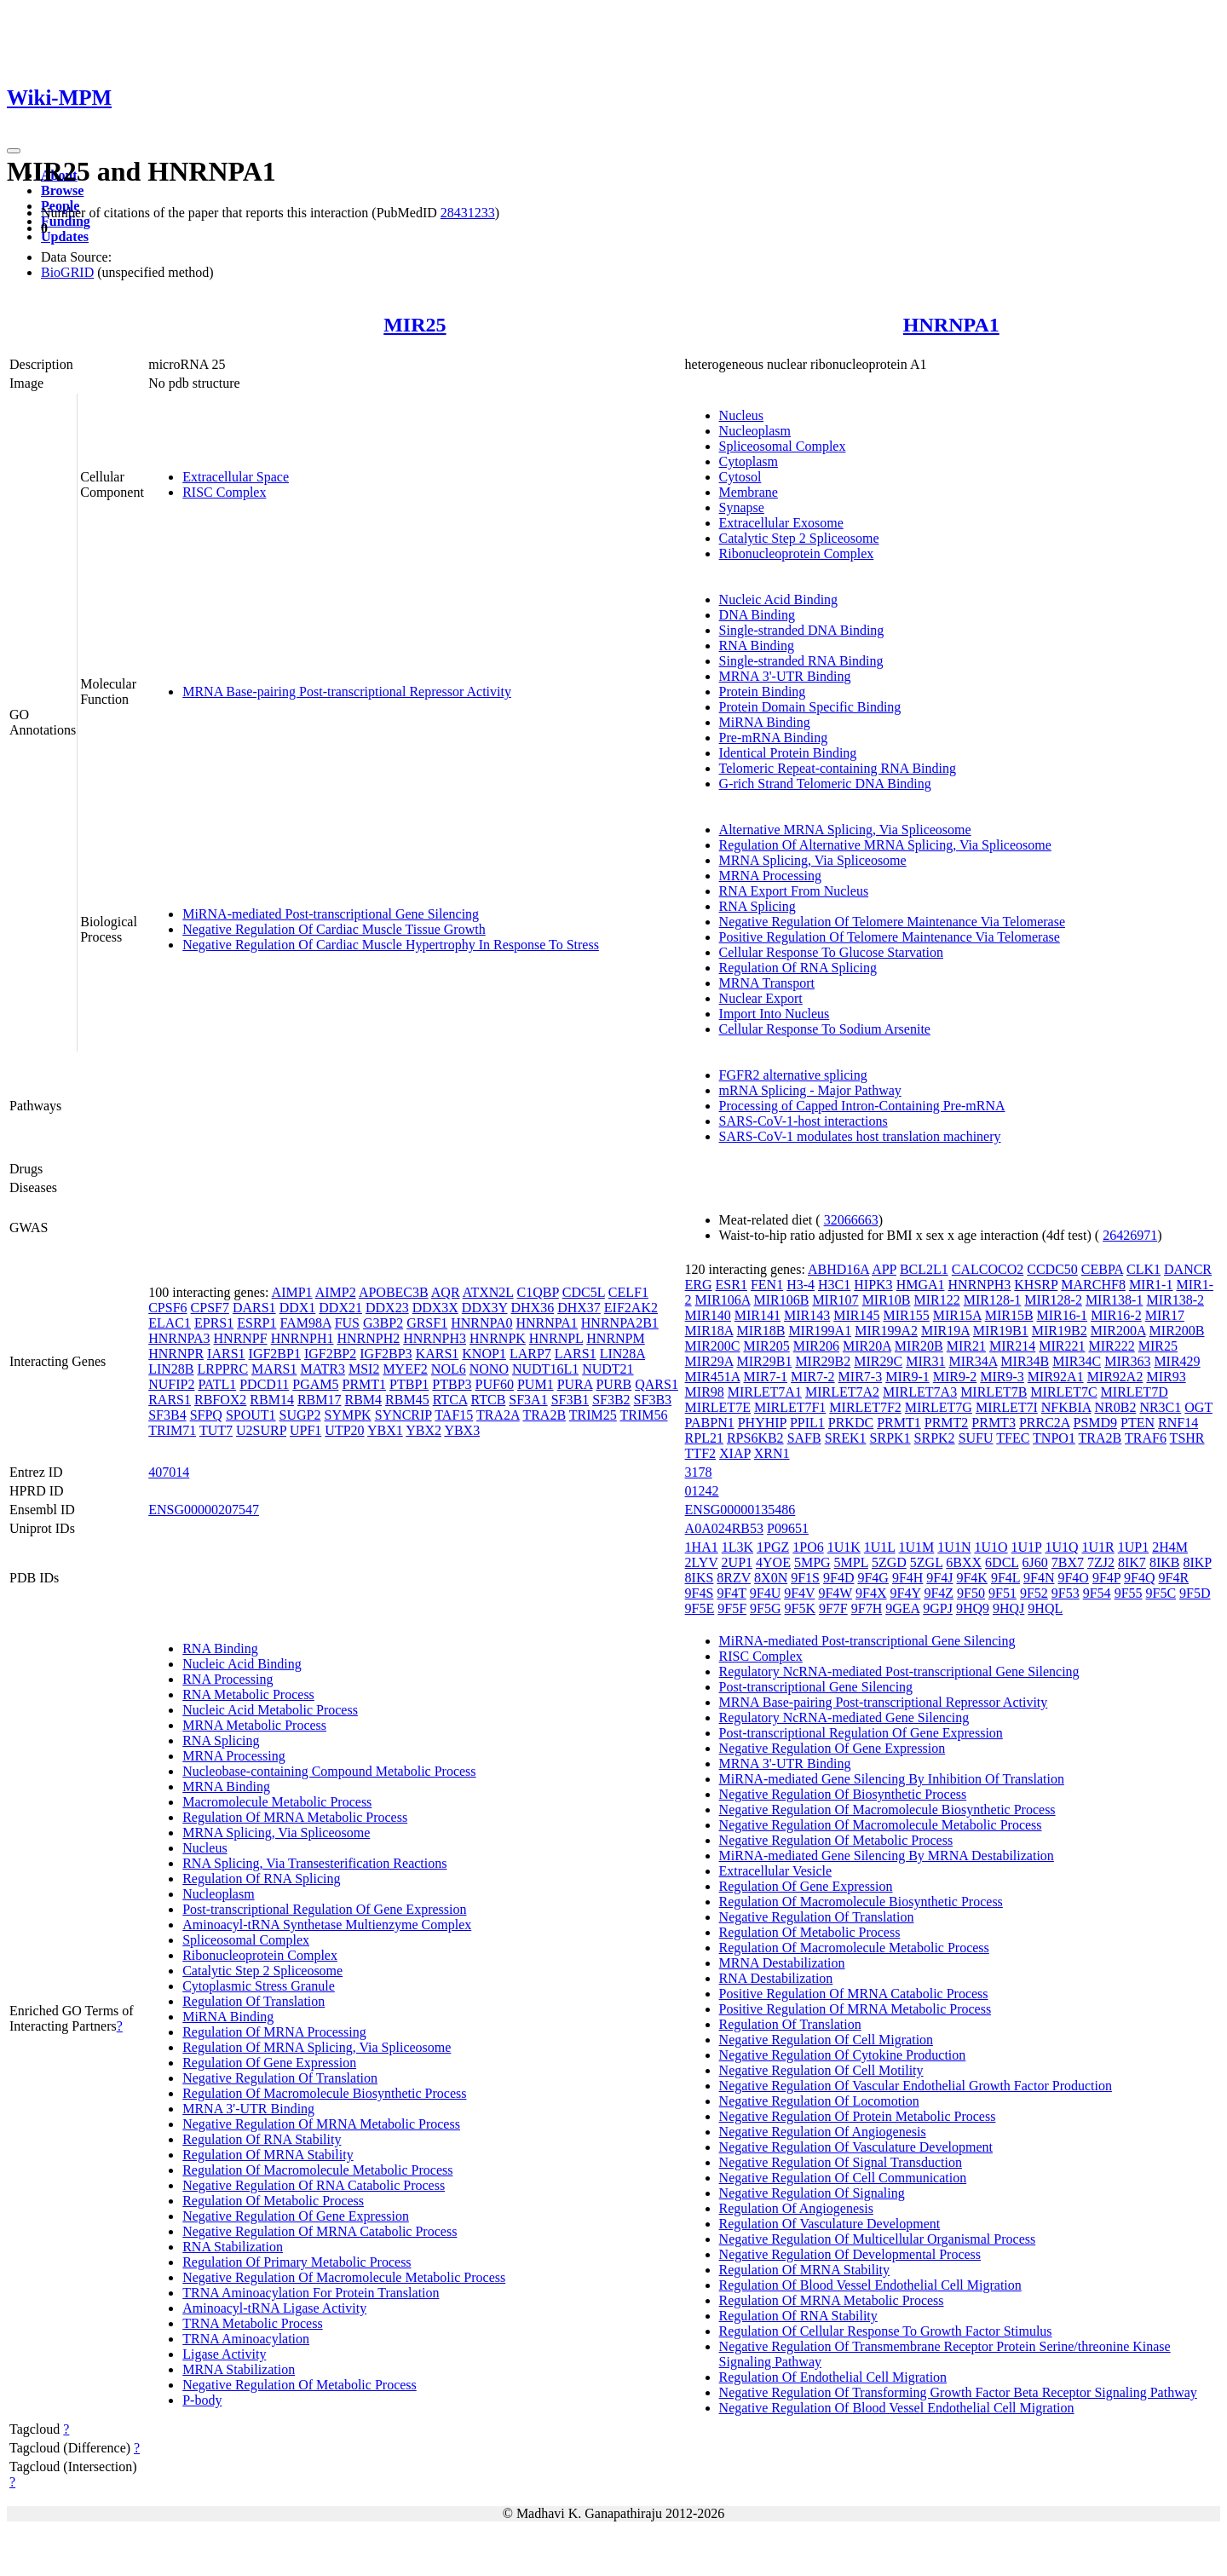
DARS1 (254, 1307)
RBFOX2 (220, 1399)
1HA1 (701, 1547)
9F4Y (905, 1593)
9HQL (1045, 1608)
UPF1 (305, 1430)
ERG (698, 1284)
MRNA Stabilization (238, 2369)
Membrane (748, 492)
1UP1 (1133, 1547)
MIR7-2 (813, 1376)
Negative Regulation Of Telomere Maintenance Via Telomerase (892, 921)
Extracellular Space (235, 477)
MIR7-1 (765, 1376)
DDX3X (435, 1307)
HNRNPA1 (951, 325)
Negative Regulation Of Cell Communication (843, 2177)
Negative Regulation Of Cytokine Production (842, 2055)
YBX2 (423, 1430)
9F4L (1005, 1577)
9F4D (838, 1577)
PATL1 (217, 1384)
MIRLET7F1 (790, 1407)
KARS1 (437, 1353)
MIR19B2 (1059, 1330)
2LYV (701, 1562)
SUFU (976, 1438)
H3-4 (800, 1284)
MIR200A (1118, 1330)
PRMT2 (947, 1422)
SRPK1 (890, 1438)
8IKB (1164, 1562)
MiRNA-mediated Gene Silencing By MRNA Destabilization (886, 1855)
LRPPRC (223, 1369)
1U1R (1098, 1547)
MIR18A (709, 1330)
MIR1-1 (1151, 1284)
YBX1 (385, 1430)
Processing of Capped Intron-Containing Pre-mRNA (862, 1105)
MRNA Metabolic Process (254, 1725)
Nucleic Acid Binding (778, 599)
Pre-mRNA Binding (773, 737)
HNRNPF (241, 1338)
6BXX (964, 1562)
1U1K (844, 1547)
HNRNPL (556, 1338)
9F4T (731, 1593)
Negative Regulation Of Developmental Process (850, 2254)
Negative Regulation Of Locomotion (819, 2101)
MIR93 (1165, 1376)
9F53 (1065, 1593)
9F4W (835, 1593)
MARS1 (274, 1369)
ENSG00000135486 (740, 1509)
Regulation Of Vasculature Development (830, 2223)
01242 (702, 1491)
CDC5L (583, 1292)
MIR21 (966, 1346)
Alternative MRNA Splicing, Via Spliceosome (845, 829)
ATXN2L (488, 1292)
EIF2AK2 (631, 1307)
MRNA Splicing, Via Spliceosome (813, 860)
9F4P (1106, 1577)
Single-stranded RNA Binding (801, 661)
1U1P (1026, 1547)
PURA (575, 1384)
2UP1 (737, 1562)
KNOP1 (484, 1353)
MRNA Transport (767, 983)
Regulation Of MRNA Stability (267, 2154)
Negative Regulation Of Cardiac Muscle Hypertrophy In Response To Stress (390, 944)
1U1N (954, 1547)
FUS (347, 1323)
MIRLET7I (1007, 1407)
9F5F (731, 1608)
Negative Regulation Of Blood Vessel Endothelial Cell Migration (896, 2407)
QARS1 (656, 1384)
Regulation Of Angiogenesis (796, 2208)
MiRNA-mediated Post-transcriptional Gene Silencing (330, 914)
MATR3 (322, 1369)
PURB (613, 1384)
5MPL (851, 1562)
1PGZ (773, 1547)
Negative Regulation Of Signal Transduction (840, 2162)
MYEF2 (405, 1369)
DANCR (1188, 1269)
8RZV (734, 1577)
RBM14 (272, 1399)
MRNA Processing (770, 875)
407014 (168, 1472)
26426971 (1130, 1235)
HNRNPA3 (179, 1338)
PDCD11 (264, 1384)
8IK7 (1132, 1562)
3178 (698, 1472)
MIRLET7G (938, 1407)
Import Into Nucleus (774, 1013)
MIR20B (919, 1346)
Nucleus (741, 415)
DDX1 (297, 1307)
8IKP (1197, 1562)
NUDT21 (607, 1369)
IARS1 (226, 1353)
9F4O (1072, 1577)
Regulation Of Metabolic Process (273, 2200)
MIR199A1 (819, 1330)
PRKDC (850, 1422)
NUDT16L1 (545, 1369)
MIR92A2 (1115, 1376)
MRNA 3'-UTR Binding (785, 676)
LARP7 (530, 1353)
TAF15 (454, 1415)
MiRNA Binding (764, 722)
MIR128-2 (1053, 1300)
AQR (445, 1292)
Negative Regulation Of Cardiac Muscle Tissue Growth (334, 929)
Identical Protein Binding (788, 753)
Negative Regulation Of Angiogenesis (822, 2131)
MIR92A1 (1056, 1376)
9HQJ (1008, 1608)
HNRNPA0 (481, 1323)
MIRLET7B (993, 1392)
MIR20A (867, 1346)
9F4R (1174, 1577)
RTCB (487, 1399)
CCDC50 (1052, 1269)
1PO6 (807, 1547)
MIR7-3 (860, 1376)
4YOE (773, 1562)
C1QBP (538, 1292)
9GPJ (938, 1608)
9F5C (1161, 1593)
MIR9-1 (907, 1376)
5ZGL (926, 1562)
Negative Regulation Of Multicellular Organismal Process (877, 2239)
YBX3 (462, 1430)
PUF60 (494, 1384)
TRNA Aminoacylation (245, 2338)
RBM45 (407, 1399)
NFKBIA (1066, 1407)
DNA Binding (757, 615)
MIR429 (1177, 1361)
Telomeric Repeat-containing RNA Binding (837, 768)
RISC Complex (224, 492)
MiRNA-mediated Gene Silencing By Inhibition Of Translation (891, 1779)
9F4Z (938, 1593)
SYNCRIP (403, 1415)
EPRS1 (213, 1323)
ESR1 (731, 1284)
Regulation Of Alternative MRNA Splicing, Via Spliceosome (885, 845)
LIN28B (170, 1369)
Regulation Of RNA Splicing (798, 967)
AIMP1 (292, 1292)
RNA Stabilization (232, 2246)
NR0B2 (1115, 1407)
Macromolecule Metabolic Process (277, 1802)
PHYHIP (762, 1422)
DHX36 (532, 1307)
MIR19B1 (1000, 1330)
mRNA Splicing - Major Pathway (810, 1090)
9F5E (700, 1608)
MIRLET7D (1134, 1392)
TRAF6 (1146, 1438)
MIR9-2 (955, 1376)
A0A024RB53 (724, 1528)
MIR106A (723, 1300)
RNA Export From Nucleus (794, 891)
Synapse (741, 507)
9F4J (939, 1577)
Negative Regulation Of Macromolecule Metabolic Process (343, 2277)
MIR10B (886, 1300)
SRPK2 (934, 1438)
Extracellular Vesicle (775, 1871)
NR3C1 (1160, 1407)
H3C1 (834, 1284)
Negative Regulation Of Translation (279, 2078)
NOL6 (448, 1369)
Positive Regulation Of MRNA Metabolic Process (855, 2009)
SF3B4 (167, 1415)
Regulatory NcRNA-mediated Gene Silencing (844, 1717)
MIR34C (1076, 1361)
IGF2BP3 (386, 1353)
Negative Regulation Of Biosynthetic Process (843, 1794)
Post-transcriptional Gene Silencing (816, 1687)
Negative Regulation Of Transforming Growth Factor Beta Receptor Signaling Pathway (958, 2392)
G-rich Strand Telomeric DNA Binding (825, 783)
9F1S (805, 1577)
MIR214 (1012, 1346)
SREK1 (846, 1438)
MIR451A (712, 1376)
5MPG (812, 1562)
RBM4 (364, 1399)
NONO (489, 1369)
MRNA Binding (226, 1786)
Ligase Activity (224, 2354)
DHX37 (579, 1307)
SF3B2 (611, 1399)
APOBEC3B (394, 1292)
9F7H (866, 1608)
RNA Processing (227, 1679)
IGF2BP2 (330, 1353)
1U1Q (1061, 1547)
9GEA (902, 1608)
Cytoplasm (748, 461)
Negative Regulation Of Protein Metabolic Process (857, 2116)
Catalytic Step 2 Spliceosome (799, 538)
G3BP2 (383, 1323)
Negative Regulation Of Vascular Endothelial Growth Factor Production (915, 2085)
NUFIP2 (171, 1384)
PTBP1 (409, 1384)
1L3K (737, 1547)
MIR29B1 (764, 1361)
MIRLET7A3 (920, 1392)
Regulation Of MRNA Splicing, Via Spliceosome (316, 2047)
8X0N (770, 1577)
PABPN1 (709, 1422)
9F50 (971, 1593)
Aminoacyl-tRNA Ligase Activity (274, 2308)
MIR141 (757, 1315)
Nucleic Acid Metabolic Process (270, 1710)
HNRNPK (497, 1338)
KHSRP (1035, 1284)
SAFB (804, 1438)
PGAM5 (315, 1384)
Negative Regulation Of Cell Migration (826, 2039)
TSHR (1187, 1438)
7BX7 (1067, 1562)
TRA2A (498, 1415)
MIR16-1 (1062, 1315)
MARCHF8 (1093, 1284)
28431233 (468, 212)
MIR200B (1177, 1330)
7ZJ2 (1101, 1562)
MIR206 (816, 1346)
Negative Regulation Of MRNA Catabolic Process (319, 2231)
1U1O (990, 1547)
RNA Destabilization (776, 1978)
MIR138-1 (1114, 1300)
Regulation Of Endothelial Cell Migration (833, 2377)
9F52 (1034, 1593)
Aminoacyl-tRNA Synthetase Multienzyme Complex (326, 1924)
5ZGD (889, 1562)
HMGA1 (920, 1284)
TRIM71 (172, 1430)
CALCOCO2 (987, 1269)
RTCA (450, 1399)
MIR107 (835, 1300)
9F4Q (1139, 1577)
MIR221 (1062, 1346)
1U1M (917, 1547)
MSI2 (364, 1369)
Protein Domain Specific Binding (810, 707)
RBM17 (319, 1399)
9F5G (765, 1608)
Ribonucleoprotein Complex (796, 553)
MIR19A (945, 1330)
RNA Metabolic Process (248, 1694)
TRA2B (544, 1415)
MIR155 (907, 1315)
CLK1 (1143, 1269)
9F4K (971, 1577)
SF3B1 (570, 1399)
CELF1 (628, 1292)
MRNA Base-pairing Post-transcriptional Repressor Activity (346, 691)
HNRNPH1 (302, 1338)
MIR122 (937, 1300)
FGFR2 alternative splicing (793, 1075)
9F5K (800, 1608)
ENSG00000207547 (203, 1509)
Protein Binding (762, 691)
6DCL (1001, 1562)
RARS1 (169, 1399)
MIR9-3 (1002, 1376)
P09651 (788, 1528)
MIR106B (781, 1300)
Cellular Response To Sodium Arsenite (824, 1029)
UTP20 (344, 1430)
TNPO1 (1054, 1438)
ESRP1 (256, 1323)
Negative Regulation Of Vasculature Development (856, 2147)
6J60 (1035, 1562)
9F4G (872, 1577)
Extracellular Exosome (781, 523)
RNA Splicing (757, 906)
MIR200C (712, 1346)
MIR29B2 (822, 1361)
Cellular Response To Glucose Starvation (831, 952)
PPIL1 (807, 1422)
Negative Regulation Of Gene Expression (295, 2216)
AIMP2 (335, 1292)
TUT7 (216, 1430)
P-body (202, 2400)
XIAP (735, 1453)
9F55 (1129, 1593)
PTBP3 (451, 1384)
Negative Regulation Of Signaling (812, 2193)
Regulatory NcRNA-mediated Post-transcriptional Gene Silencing (899, 1671)
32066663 (851, 1220)
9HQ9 (972, 1608)
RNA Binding (756, 645)
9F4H (907, 1577)
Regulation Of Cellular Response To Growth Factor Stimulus (885, 2331)
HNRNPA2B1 (620, 1323)
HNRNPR (176, 1353)
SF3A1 (528, 1399)
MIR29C (878, 1361)
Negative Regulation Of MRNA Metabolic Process (321, 2124)
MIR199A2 (886, 1330)
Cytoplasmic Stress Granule (258, 1986)
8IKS (699, 1577)
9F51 (1002, 1593)
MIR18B (760, 1330)
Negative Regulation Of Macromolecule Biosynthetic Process (887, 1809)
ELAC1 (169, 1323)
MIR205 (766, 1346)
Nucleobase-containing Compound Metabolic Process (328, 1771)
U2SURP (261, 1430)
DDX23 (387, 1307)
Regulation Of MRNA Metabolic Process (294, 1817)
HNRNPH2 (368, 1338)
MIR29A (709, 1361)
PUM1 (535, 1384)
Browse (62, 190)
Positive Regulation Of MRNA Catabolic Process (853, 1993)
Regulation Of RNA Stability (261, 2139)
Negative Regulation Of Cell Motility (821, 2070)
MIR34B (1024, 1361)
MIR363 (1127, 1361)
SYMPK (348, 1415)
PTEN (1137, 1422)
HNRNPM (615, 1338)
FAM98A (305, 1323)
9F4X (870, 1593)
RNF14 (1178, 1422)
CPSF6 (167, 1307)
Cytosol (740, 477)
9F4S (699, 1593)
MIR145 (856, 1315)
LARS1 (575, 1353)
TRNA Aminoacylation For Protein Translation (310, 2292)
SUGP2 (300, 1415)
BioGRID (67, 272)
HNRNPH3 (434, 1338)
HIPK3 (873, 1284)
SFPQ (206, 1415)
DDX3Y (485, 1307)
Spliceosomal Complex (782, 446)
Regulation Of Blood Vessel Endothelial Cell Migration (870, 2285)
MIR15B (1009, 1315)
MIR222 (1111, 1346)
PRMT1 (365, 1384)
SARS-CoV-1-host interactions (803, 1121)
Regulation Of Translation (253, 2001)
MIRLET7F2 (865, 1407)
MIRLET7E (718, 1407)
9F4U (765, 1593)
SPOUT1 (251, 1415)
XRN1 (772, 1453)
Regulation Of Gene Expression (269, 2062)
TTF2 (700, 1453)
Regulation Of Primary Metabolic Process (296, 2262)
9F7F (833, 1608)
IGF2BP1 (275, 1353)
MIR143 (807, 1315)
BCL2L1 (924, 1269)
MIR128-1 (993, 1300)
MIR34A (972, 1361)
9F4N (1038, 1577)
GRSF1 (426, 1323)
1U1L (880, 1547)
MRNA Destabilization (782, 1963)
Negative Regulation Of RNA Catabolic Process (313, 2185)
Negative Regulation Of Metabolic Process (299, 2384)
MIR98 (704, 1392)
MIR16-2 (1116, 1315)
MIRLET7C (1063, 1392)
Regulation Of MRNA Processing (274, 2032)
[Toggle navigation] (13, 150)
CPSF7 (210, 1307)
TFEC (1012, 1438)
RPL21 (704, 1438)
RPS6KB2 (755, 1438)
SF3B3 (652, 1399)
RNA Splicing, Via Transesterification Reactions (314, 1863)
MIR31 (925, 1361)
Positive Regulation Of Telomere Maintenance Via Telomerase (889, 937)
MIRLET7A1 (765, 1392)
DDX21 (340, 1307)
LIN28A (622, 1353)
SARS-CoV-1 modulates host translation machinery (860, 1136)
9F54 (1097, 1593)
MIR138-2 (1175, 1300)
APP (884, 1269)
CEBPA (1102, 1269)
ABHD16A (838, 1269)
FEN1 (767, 1284)
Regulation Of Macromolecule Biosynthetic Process (324, 2093)
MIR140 (708, 1315)
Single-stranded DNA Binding (801, 630)
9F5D (1194, 1593)
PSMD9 (1095, 1422)
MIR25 (414, 325)
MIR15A (957, 1315)
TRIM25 (593, 1415)
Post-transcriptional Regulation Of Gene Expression (324, 1909)
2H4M (1170, 1547)
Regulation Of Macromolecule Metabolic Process (317, 2170)
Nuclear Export (761, 998)
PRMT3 (993, 1422)
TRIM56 (644, 1415)
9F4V (799, 1593)
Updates (65, 236)
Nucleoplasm (755, 431)
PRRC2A (1044, 1422)
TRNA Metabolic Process (252, 2323)
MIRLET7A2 (842, 1392)
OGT (1198, 1407)
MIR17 (1164, 1315)
